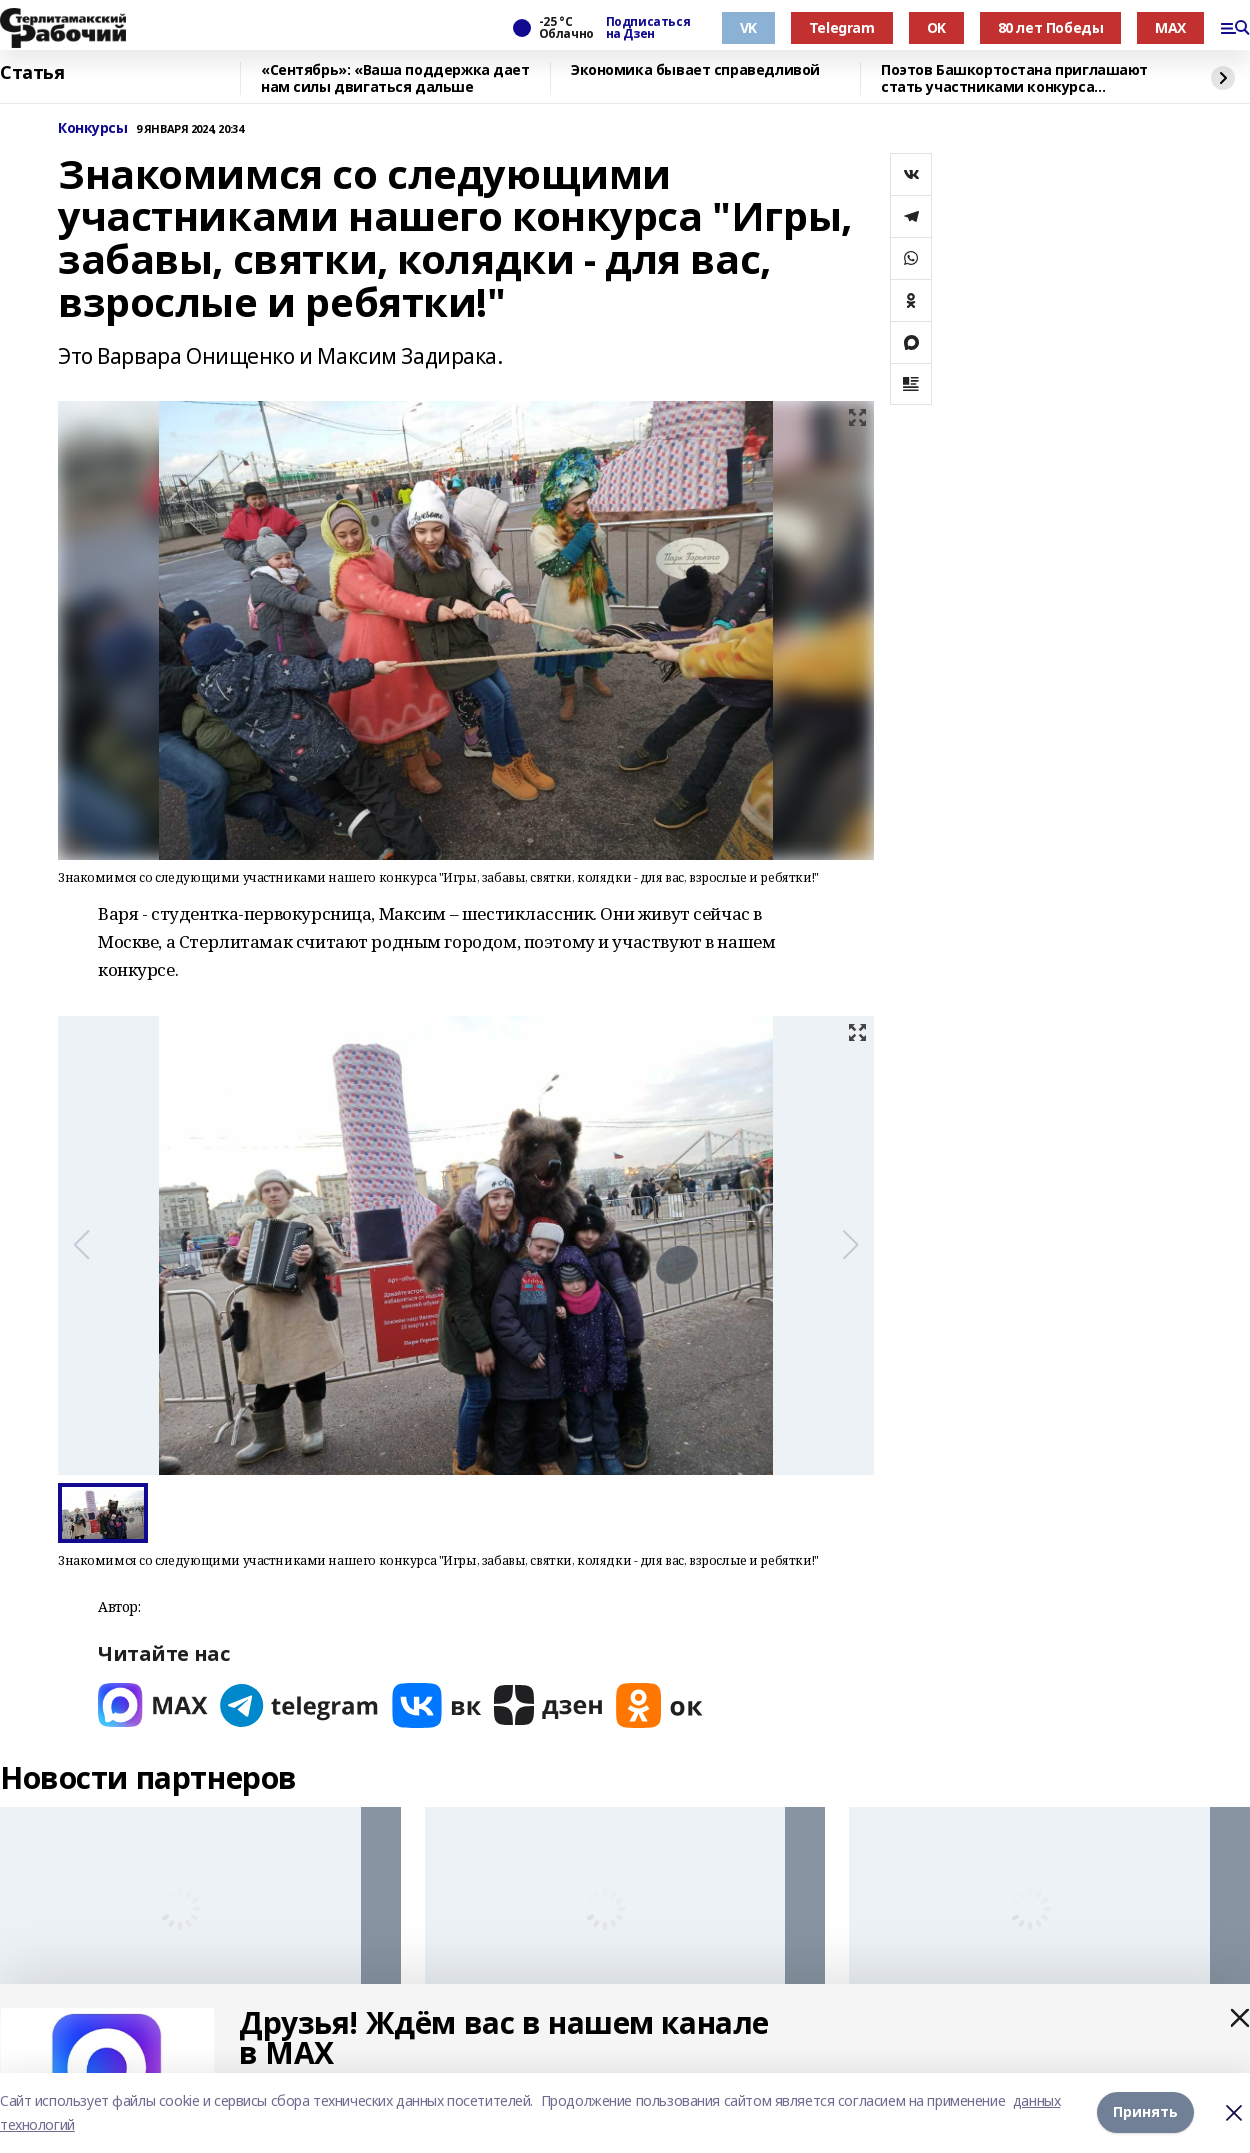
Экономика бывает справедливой (695, 70)
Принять (1145, 2112)
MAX (1170, 27)
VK (748, 27)
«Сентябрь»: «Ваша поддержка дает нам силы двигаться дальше (395, 78)
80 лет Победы (1051, 27)
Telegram (842, 27)
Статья (32, 73)
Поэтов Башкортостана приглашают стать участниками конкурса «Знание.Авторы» (1014, 78)
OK (936, 27)
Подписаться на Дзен (648, 28)
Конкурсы (93, 128)
